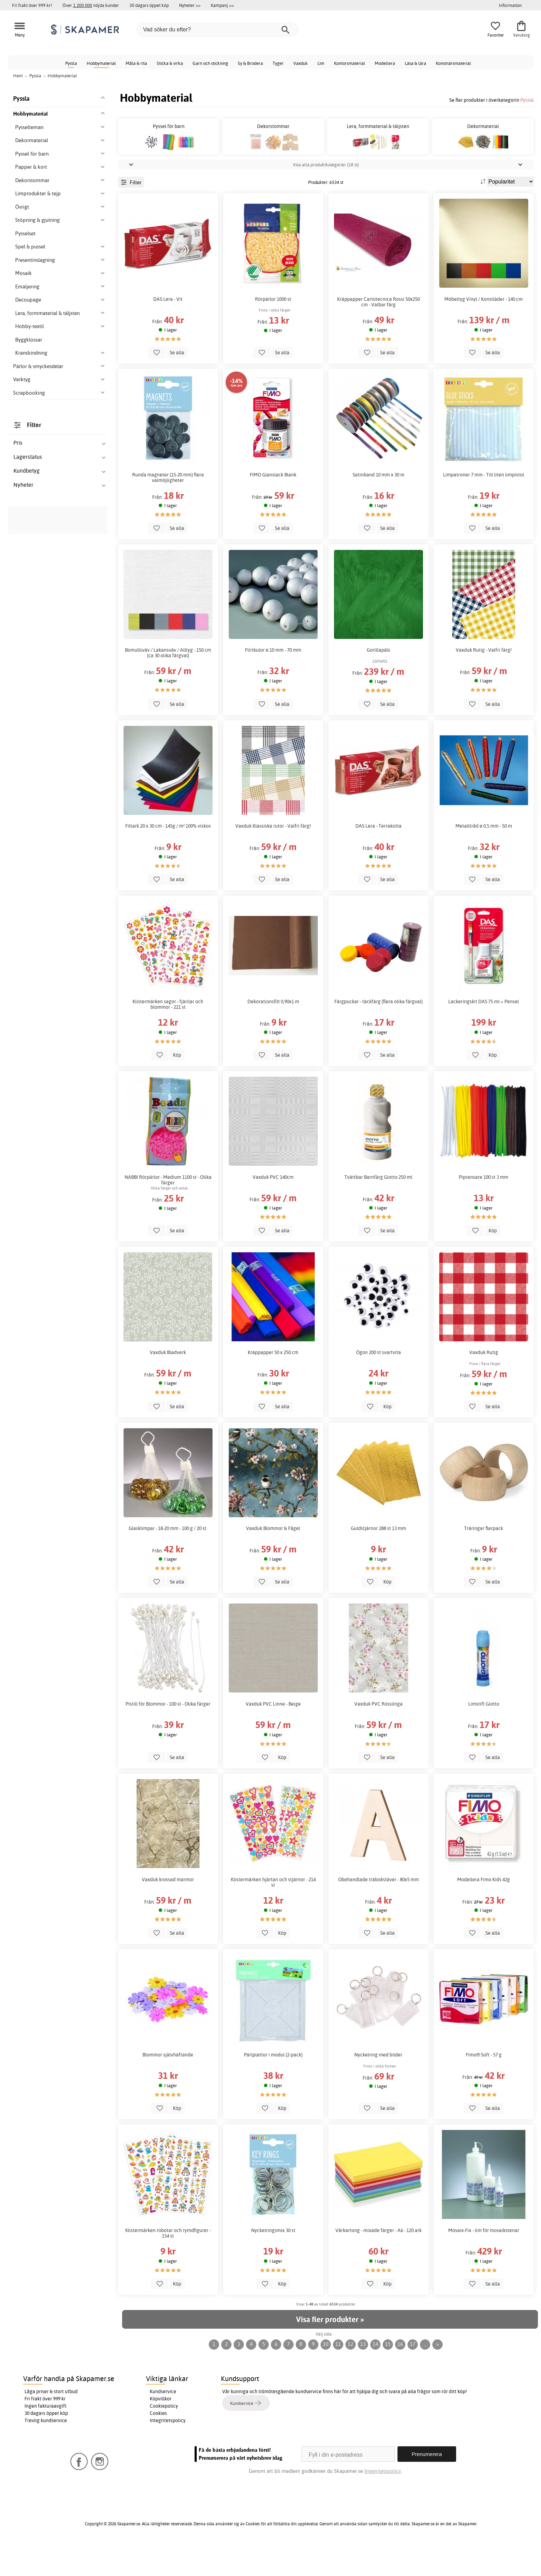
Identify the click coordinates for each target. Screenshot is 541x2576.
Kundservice (163, 2422)
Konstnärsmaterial (453, 63)
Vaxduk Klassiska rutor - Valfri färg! (273, 857)
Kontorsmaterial (349, 63)
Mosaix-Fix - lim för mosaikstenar (483, 2261)
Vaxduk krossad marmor (168, 1910)
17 (412, 2375)
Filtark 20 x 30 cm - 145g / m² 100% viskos (168, 857)
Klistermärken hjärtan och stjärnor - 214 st (273, 1913)
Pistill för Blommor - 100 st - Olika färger (168, 1735)
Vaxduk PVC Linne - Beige (273, 1735)
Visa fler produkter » (330, 2350)
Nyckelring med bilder (378, 2086)
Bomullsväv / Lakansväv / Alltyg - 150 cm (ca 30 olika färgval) (168, 683)
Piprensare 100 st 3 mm (483, 1208)
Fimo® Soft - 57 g (484, 2086)
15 (388, 2375)
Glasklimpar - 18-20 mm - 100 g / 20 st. (168, 1559)
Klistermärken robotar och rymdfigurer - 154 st (168, 2264)
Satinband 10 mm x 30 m (378, 506)
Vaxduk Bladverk (168, 1383)
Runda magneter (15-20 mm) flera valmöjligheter (168, 508)
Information (510, 5)
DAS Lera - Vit (168, 330)
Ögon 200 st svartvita (378, 1383)
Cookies (158, 2444)
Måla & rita (136, 63)
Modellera (385, 63)
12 (350, 2375)
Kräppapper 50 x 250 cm (273, 1383)
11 (338, 2375)
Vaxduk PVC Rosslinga (378, 1735)
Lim (320, 63)
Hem (18, 75)
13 (363, 2375)
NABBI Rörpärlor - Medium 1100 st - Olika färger (168, 1210)
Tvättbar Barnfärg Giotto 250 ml (378, 1208)
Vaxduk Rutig (483, 1383)
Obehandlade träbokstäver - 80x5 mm (378, 1910)
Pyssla (71, 63)
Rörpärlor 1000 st (273, 330)
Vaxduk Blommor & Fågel (273, 1559)
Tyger (278, 63)
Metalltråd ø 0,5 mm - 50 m (483, 857)
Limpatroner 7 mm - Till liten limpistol (483, 506)
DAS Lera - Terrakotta (378, 857)
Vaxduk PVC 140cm (273, 1208)
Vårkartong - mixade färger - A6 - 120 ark (378, 2261)
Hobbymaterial (101, 63)
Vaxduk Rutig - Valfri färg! (484, 681)
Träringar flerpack (483, 1559)
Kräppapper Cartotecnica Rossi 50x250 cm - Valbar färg (378, 332)
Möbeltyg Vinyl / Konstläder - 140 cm (483, 330)
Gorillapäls (378, 681)
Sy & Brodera (250, 63)
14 (375, 2375)
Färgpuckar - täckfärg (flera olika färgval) (378, 1032)
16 (400, 2375)
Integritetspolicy (168, 2451)
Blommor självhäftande (167, 2086)
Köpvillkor (160, 2430)
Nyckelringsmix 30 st (273, 2261)
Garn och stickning (210, 63)
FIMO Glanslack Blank (273, 506)
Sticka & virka (170, 63)
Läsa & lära (415, 63)
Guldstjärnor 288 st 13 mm (378, 1559)
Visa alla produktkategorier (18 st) (326, 195)
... (425, 2375)
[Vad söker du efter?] (217, 30)
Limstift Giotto (483, 1735)
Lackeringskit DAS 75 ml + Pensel (483, 1032)
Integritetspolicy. (383, 2502)
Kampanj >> (222, 5)
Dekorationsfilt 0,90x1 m (273, 1032)
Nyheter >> (189, 5)
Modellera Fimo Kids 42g (483, 1910)
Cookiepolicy (164, 2437)
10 (325, 2375)
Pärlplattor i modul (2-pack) (273, 2086)
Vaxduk (300, 63)
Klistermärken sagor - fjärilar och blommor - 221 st (167, 1035)
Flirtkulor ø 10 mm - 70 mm (273, 681)
